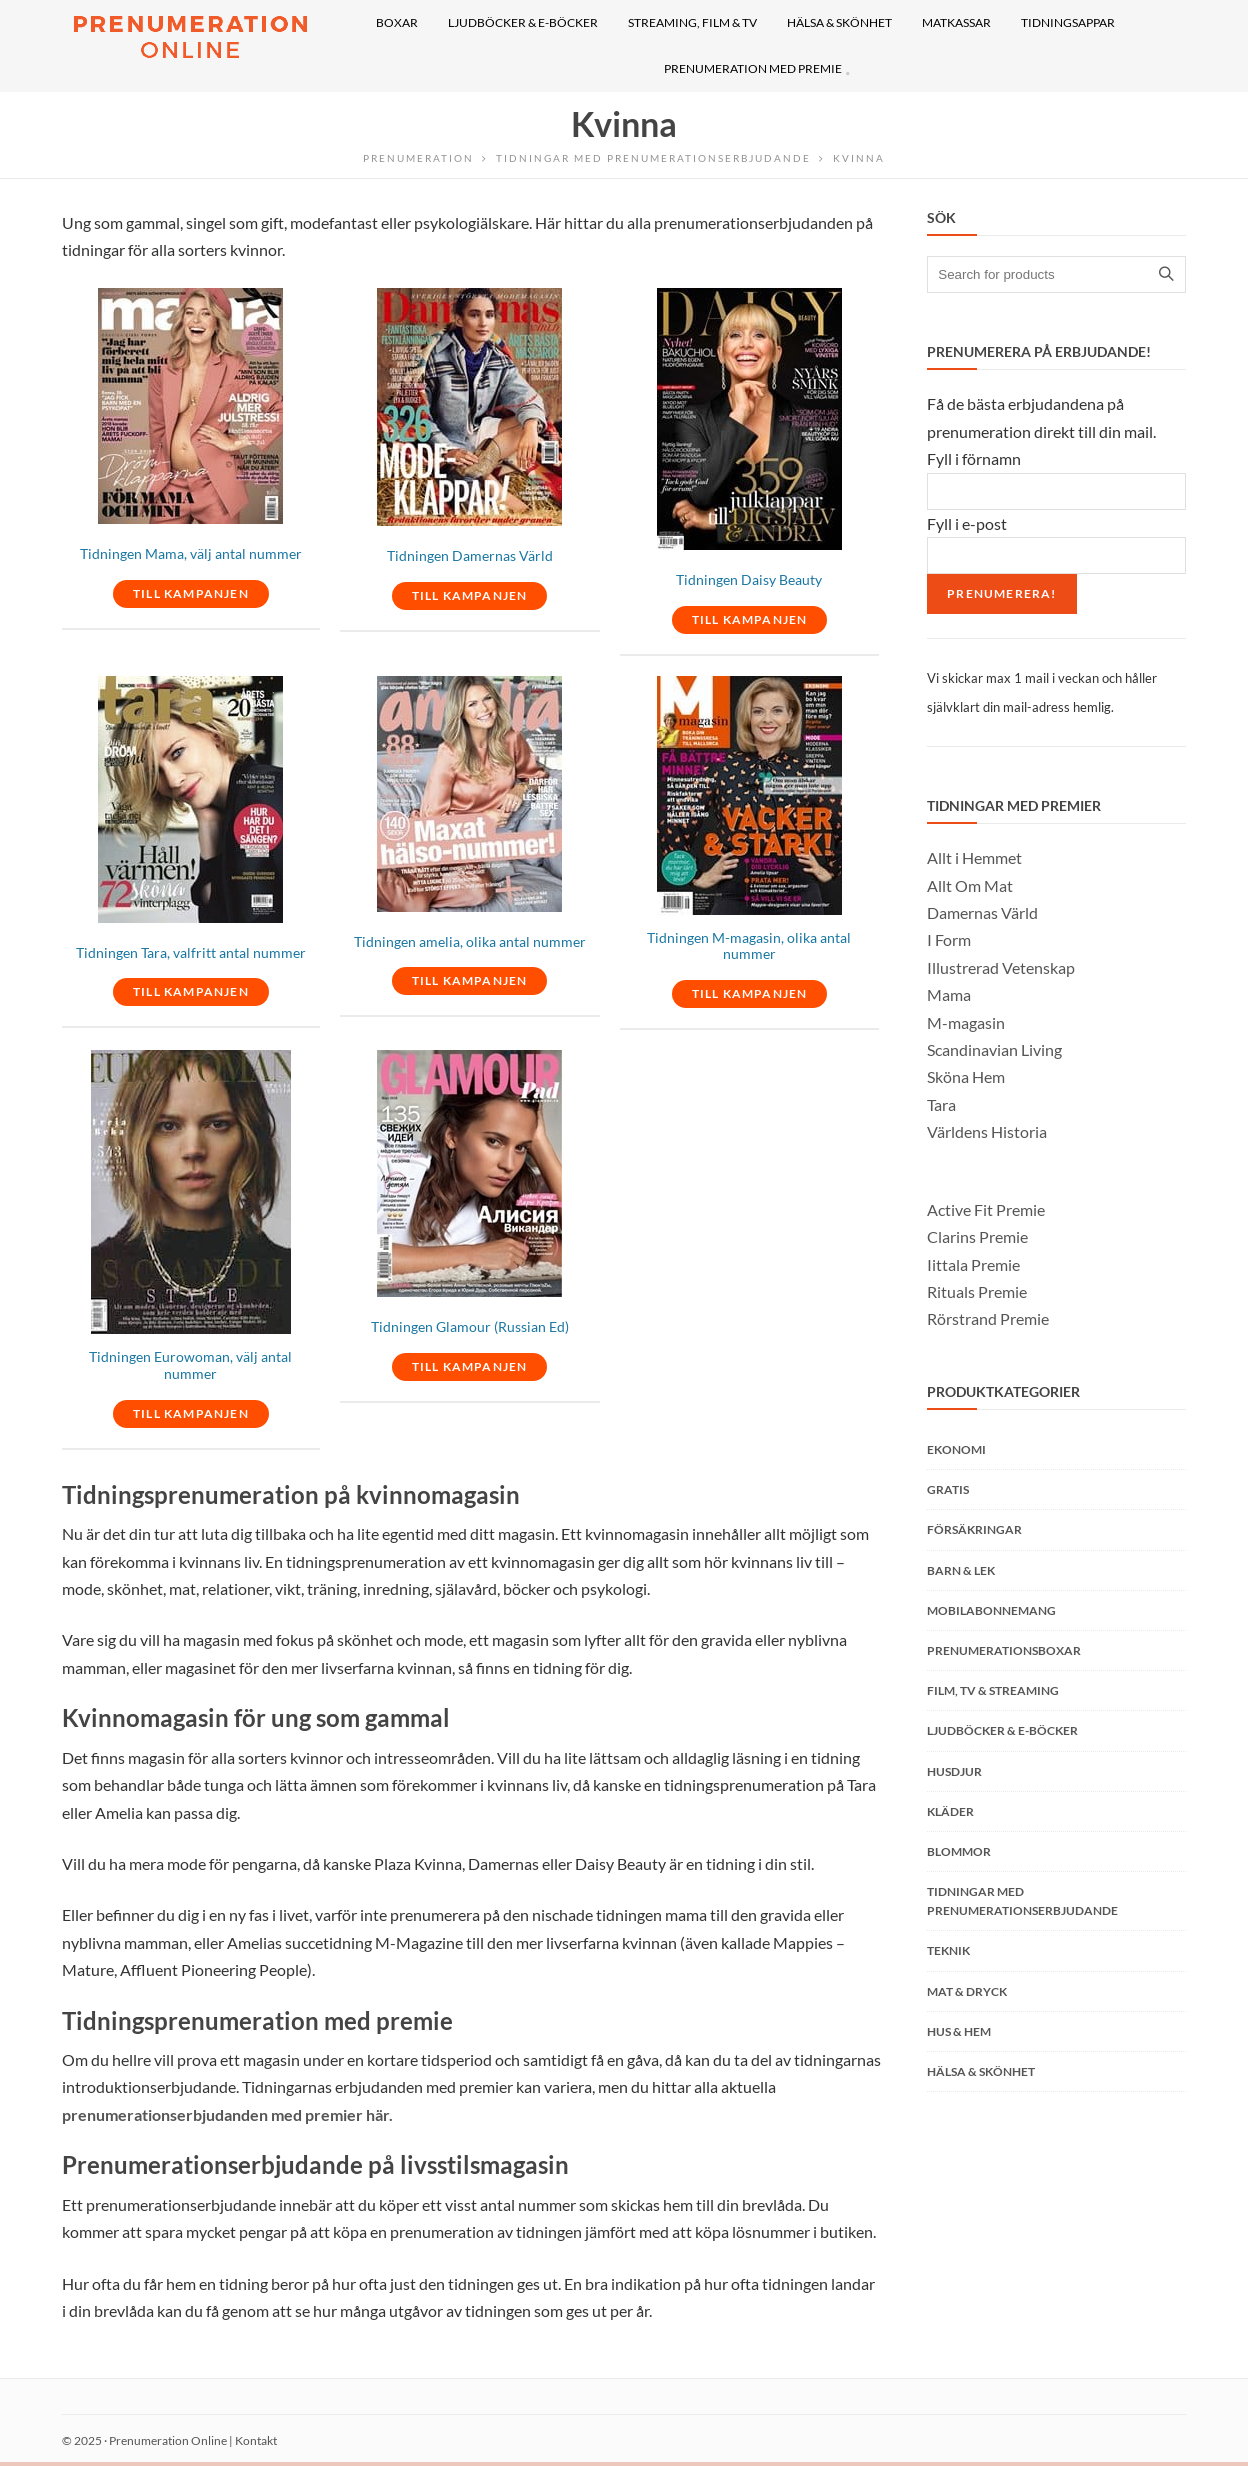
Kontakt (256, 2440)
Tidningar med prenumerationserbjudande (653, 158)
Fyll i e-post (967, 523)
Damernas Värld (982, 912)
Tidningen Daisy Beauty (749, 580)
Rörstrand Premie (988, 1318)
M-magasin (966, 1022)
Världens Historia (987, 1131)
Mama (949, 994)
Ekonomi (956, 1449)
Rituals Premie (977, 1291)
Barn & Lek (961, 1570)
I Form (949, 939)
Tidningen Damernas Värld (470, 556)
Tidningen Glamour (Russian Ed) (470, 1327)
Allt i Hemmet (974, 857)
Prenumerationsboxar (1004, 1650)
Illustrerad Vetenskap (1001, 967)
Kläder (950, 1811)
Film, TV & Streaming (993, 1690)
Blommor (959, 1851)
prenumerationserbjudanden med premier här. (227, 2114)
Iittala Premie (973, 1264)
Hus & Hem (959, 2031)
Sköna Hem (966, 1076)
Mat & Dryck (967, 1991)
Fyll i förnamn (974, 458)
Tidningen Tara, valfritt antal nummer (191, 953)
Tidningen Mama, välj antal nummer (191, 554)
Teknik (948, 1950)
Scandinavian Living (994, 1049)
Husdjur (954, 1771)
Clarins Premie (977, 1236)
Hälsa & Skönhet (981, 2071)
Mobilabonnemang (991, 1610)
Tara (941, 1104)
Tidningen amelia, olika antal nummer (470, 942)
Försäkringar (974, 1529)
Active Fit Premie (986, 1209)
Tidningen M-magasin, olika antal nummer (749, 946)
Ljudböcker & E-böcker (1002, 1730)
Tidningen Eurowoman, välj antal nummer (190, 1365)
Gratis (948, 1489)
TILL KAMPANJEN (191, 593)
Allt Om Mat (970, 885)
